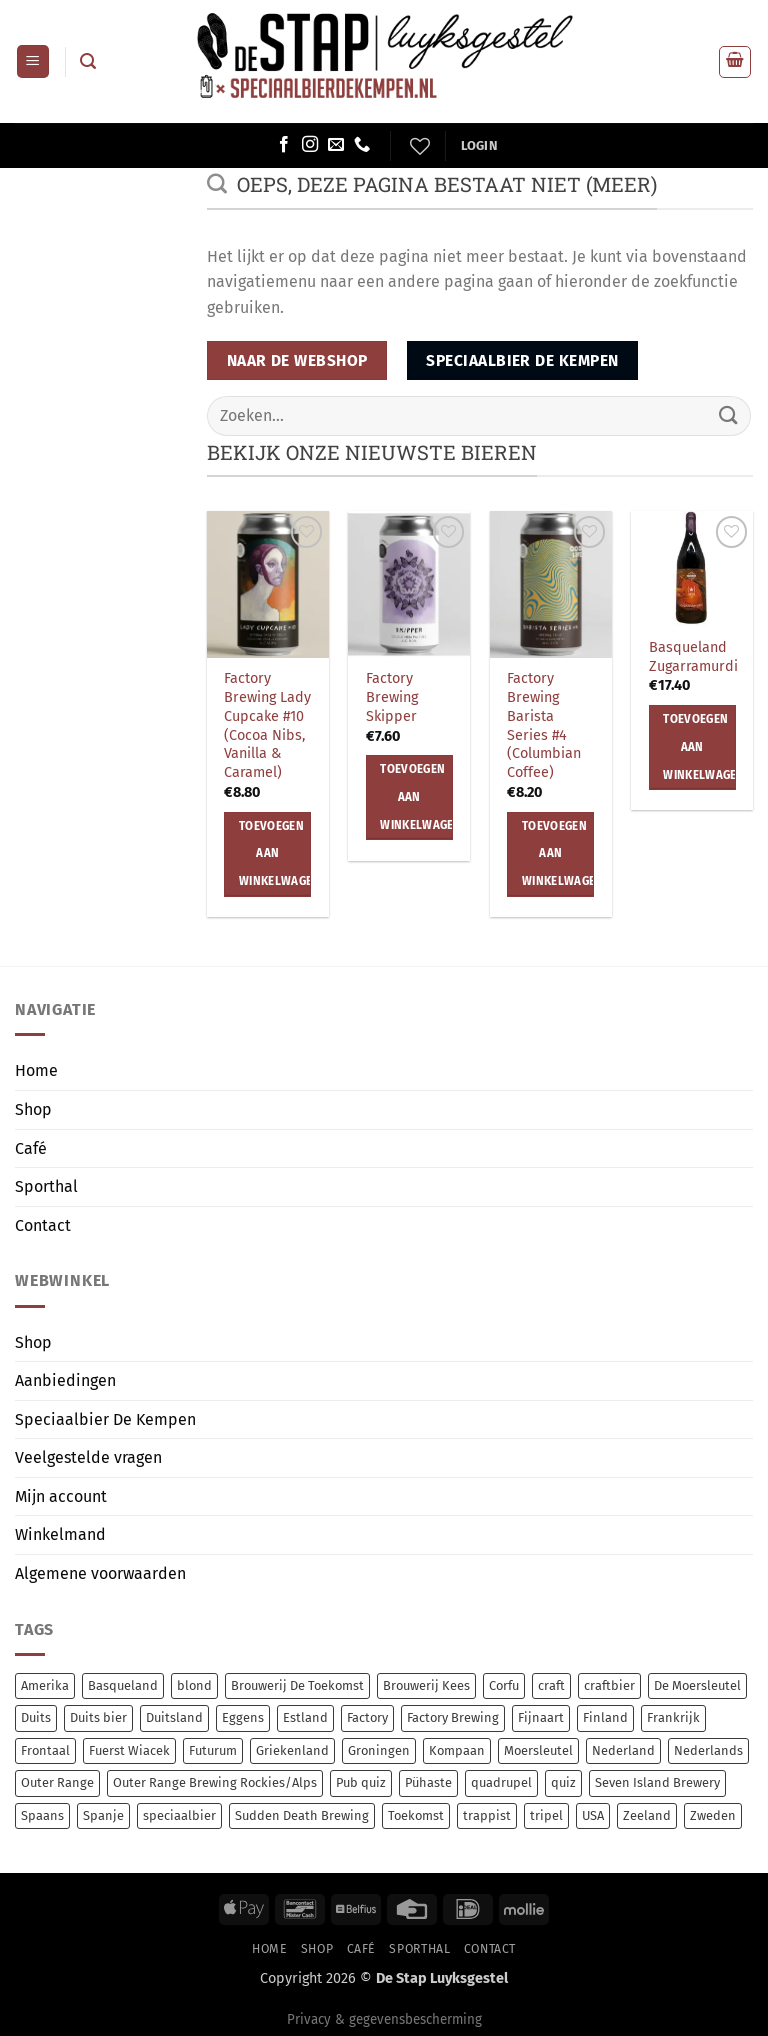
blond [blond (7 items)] (194, 1685)
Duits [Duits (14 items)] (36, 1717)
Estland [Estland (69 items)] (305, 1717)
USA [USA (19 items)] (593, 1815)
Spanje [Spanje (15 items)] (103, 1815)
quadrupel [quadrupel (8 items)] (501, 1782)
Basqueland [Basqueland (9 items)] (123, 1685)
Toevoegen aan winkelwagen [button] (275, 853)
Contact (43, 1225)
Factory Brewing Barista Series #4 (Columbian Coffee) (544, 725)
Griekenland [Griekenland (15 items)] (292, 1750)
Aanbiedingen (65, 1380)
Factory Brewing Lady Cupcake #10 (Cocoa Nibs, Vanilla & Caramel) (267, 725)
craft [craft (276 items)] (551, 1685)
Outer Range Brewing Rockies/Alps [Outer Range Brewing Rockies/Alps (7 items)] (215, 1782)
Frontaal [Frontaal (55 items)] (45, 1750)
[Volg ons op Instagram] (310, 145)
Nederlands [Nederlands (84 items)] (708, 1750)
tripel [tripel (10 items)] (546, 1815)
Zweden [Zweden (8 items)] (713, 1815)
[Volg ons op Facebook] (284, 145)
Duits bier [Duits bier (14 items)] (98, 1717)
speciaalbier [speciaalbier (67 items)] (179, 1815)
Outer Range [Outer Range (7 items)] (57, 1782)
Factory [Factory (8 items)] (367, 1717)
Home (36, 1070)
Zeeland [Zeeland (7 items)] (647, 1815)
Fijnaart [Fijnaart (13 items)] (541, 1717)
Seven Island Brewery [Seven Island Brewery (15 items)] (657, 1782)
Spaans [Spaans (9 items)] (42, 1815)
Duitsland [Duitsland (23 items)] (174, 1717)
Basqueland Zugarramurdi (693, 657)
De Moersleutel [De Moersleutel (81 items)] (697, 1685)
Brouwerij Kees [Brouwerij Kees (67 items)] (426, 1685)
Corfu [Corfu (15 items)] (504, 1685)
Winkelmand (60, 1534)
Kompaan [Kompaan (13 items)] (457, 1750)
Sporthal (46, 1186)
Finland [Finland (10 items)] (605, 1717)
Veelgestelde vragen (88, 1457)
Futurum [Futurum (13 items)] (213, 1750)
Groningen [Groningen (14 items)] (379, 1750)
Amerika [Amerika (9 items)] (45, 1685)
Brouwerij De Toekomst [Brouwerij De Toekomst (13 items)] (297, 1685)
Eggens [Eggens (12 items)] (243, 1717)
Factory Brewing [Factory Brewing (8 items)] (453, 1717)
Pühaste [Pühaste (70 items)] (428, 1782)
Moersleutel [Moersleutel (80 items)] (538, 1750)
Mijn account (61, 1496)
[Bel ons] (362, 145)
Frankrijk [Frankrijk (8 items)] (673, 1717)
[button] (33, 61)
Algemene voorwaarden (100, 1573)
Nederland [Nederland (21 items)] (623, 1750)
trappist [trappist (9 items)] (487, 1815)
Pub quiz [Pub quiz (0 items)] (361, 1782)
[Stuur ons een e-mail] (336, 145)
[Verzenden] (729, 415)
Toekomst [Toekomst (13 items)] (416, 1815)
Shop (33, 1109)
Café (31, 1148)
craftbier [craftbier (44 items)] (609, 1685)
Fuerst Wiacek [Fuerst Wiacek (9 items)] (129, 1750)
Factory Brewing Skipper (392, 697)
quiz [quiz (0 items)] (563, 1782)
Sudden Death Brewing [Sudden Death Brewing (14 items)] (302, 1815)
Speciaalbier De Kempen (105, 1419)
